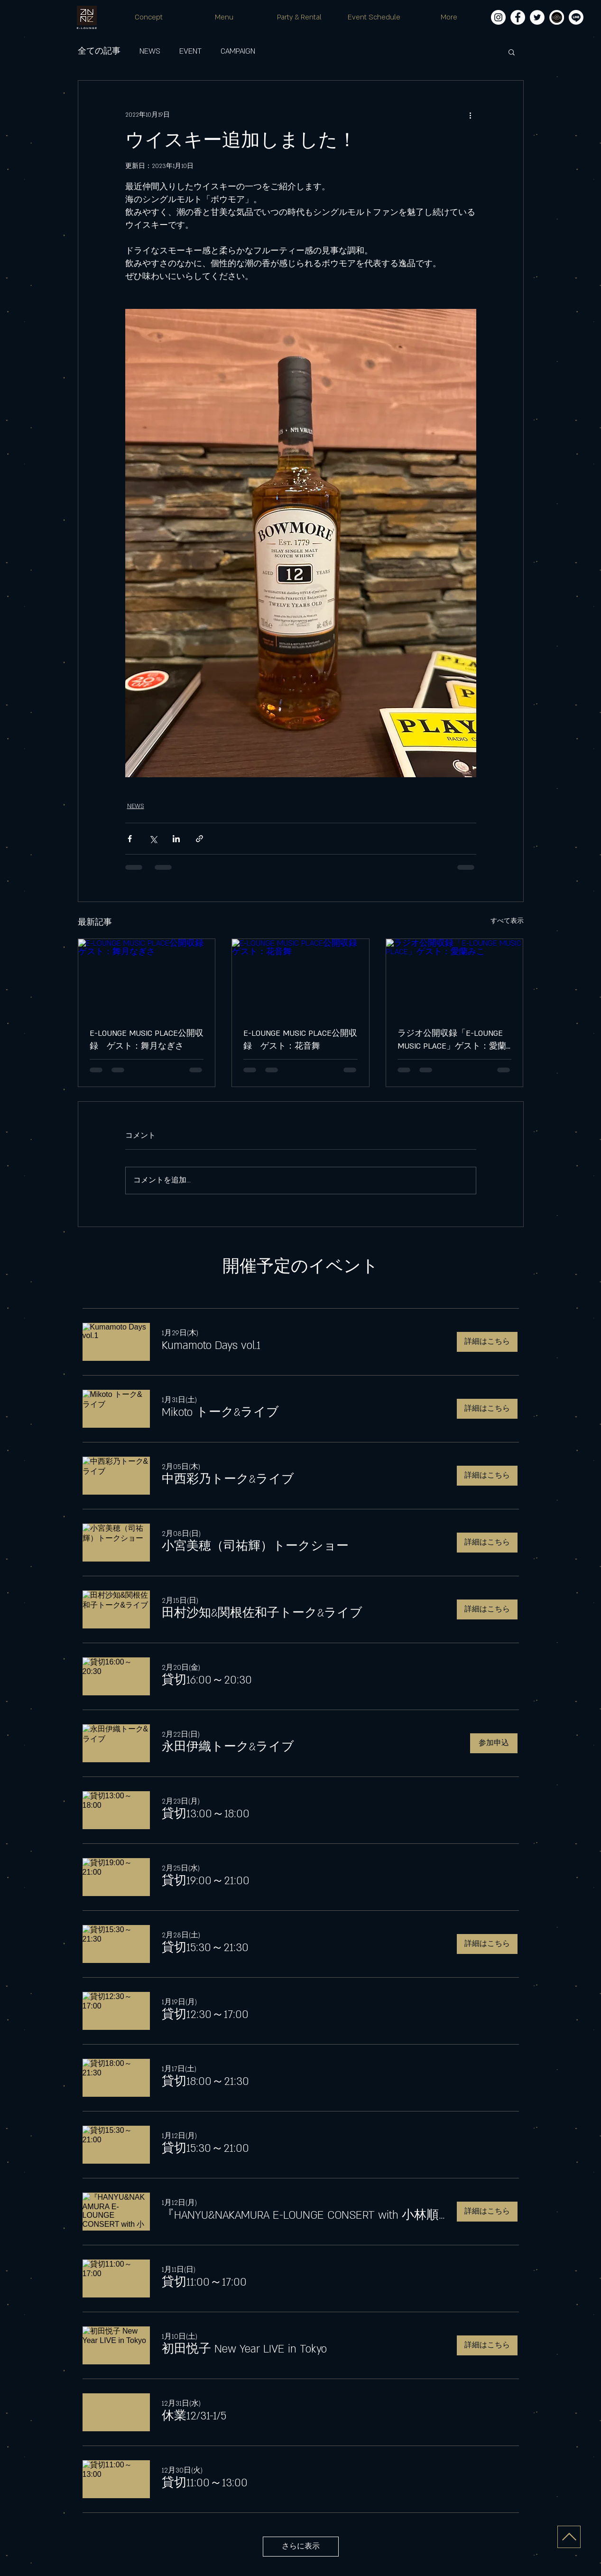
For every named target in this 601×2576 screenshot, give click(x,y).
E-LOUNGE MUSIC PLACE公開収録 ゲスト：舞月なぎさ (146, 1039)
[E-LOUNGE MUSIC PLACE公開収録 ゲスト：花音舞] (300, 977)
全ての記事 (99, 51)
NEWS (149, 51)
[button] (511, 52)
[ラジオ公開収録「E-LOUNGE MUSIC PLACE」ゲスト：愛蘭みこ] (454, 977)
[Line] (576, 17)
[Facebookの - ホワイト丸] (517, 17)
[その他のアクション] (470, 115)
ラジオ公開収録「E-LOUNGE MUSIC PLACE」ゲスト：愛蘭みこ (452, 1040)
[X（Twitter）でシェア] (152, 838)
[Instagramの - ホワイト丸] (498, 17)
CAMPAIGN (238, 51)
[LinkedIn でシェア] (176, 838)
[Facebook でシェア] (129, 838)
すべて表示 (507, 921)
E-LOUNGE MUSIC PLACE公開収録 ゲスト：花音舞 (300, 1039)
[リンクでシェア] (199, 838)
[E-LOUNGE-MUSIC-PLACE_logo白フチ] (556, 17)
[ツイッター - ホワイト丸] (537, 17)
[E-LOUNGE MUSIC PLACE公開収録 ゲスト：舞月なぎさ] (146, 977)
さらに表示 (301, 2546)
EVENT (190, 51)
